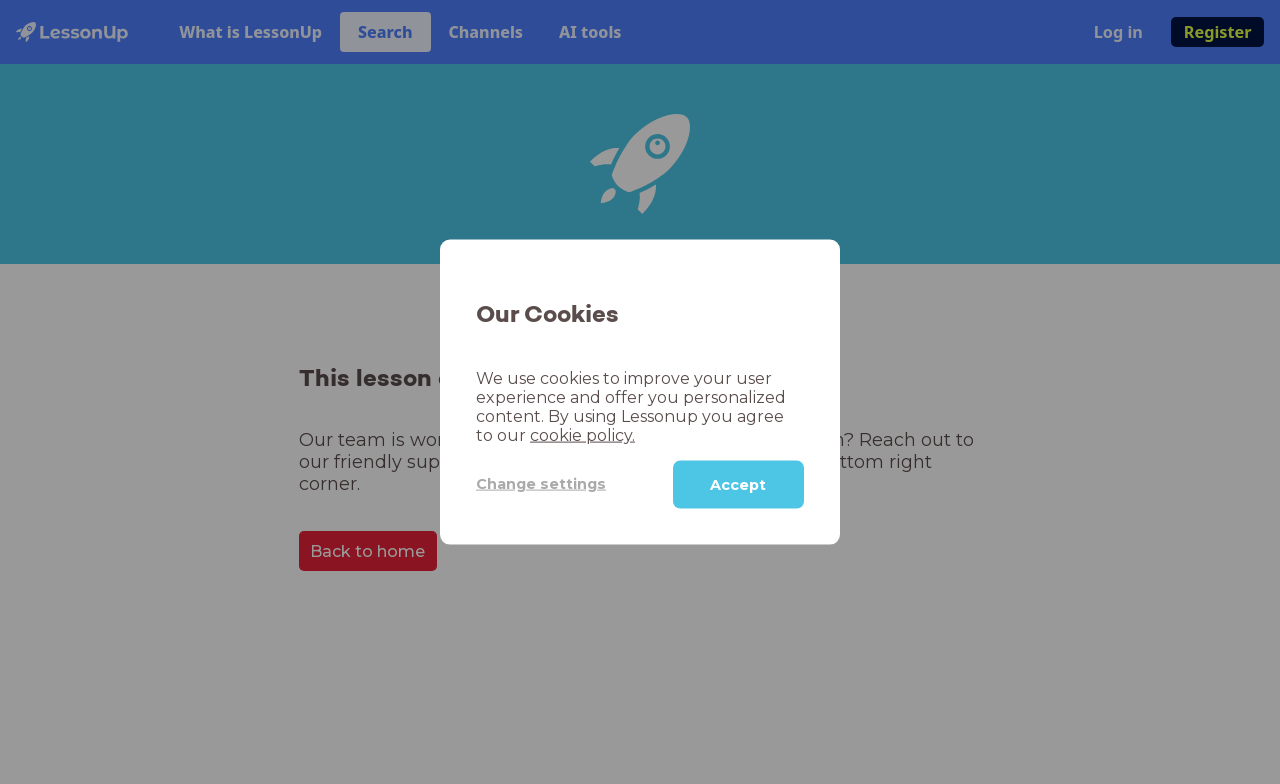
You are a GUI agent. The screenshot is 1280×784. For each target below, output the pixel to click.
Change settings (541, 484)
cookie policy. (582, 434)
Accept (738, 484)
